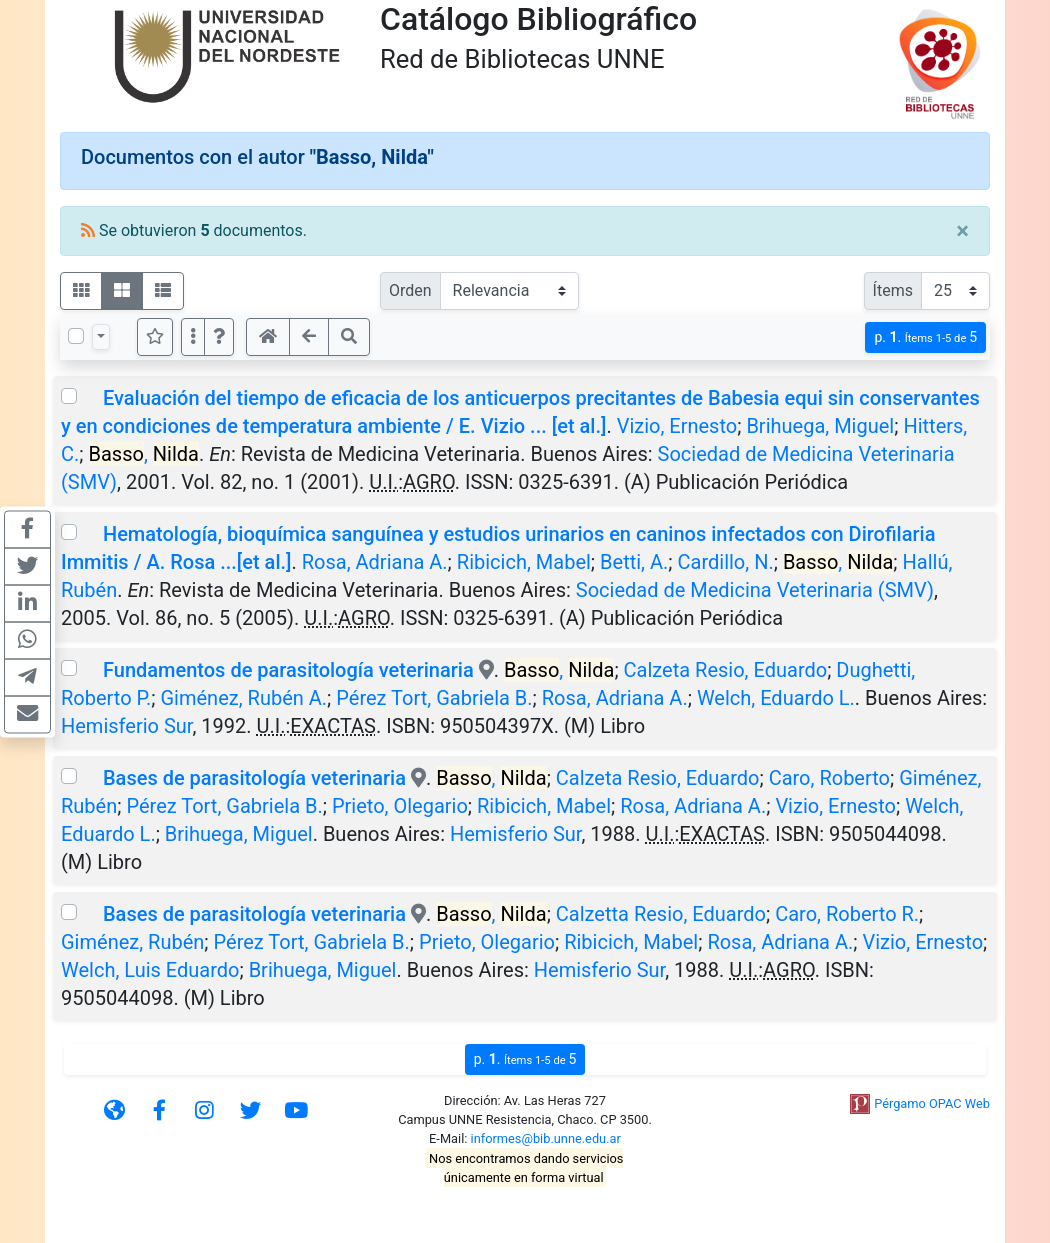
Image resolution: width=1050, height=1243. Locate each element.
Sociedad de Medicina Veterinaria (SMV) (755, 590)
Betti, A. (634, 562)
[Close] (962, 231)
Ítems (893, 290)
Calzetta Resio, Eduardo (661, 914)
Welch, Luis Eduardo (150, 970)
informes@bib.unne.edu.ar (546, 1138)
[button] (219, 337)
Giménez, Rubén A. (243, 698)
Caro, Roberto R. (847, 914)
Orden (410, 290)
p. (925, 337)
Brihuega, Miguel (820, 426)
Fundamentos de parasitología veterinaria (288, 670)
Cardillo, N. (726, 562)
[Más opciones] (193, 337)
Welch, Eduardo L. (776, 698)
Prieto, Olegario (400, 806)
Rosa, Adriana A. (375, 562)
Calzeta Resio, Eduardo (726, 670)
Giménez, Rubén (132, 942)
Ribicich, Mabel (524, 562)
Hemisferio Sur (126, 726)
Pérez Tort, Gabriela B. (434, 698)
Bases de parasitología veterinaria (254, 778)
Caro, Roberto (829, 778)
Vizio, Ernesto (677, 426)
